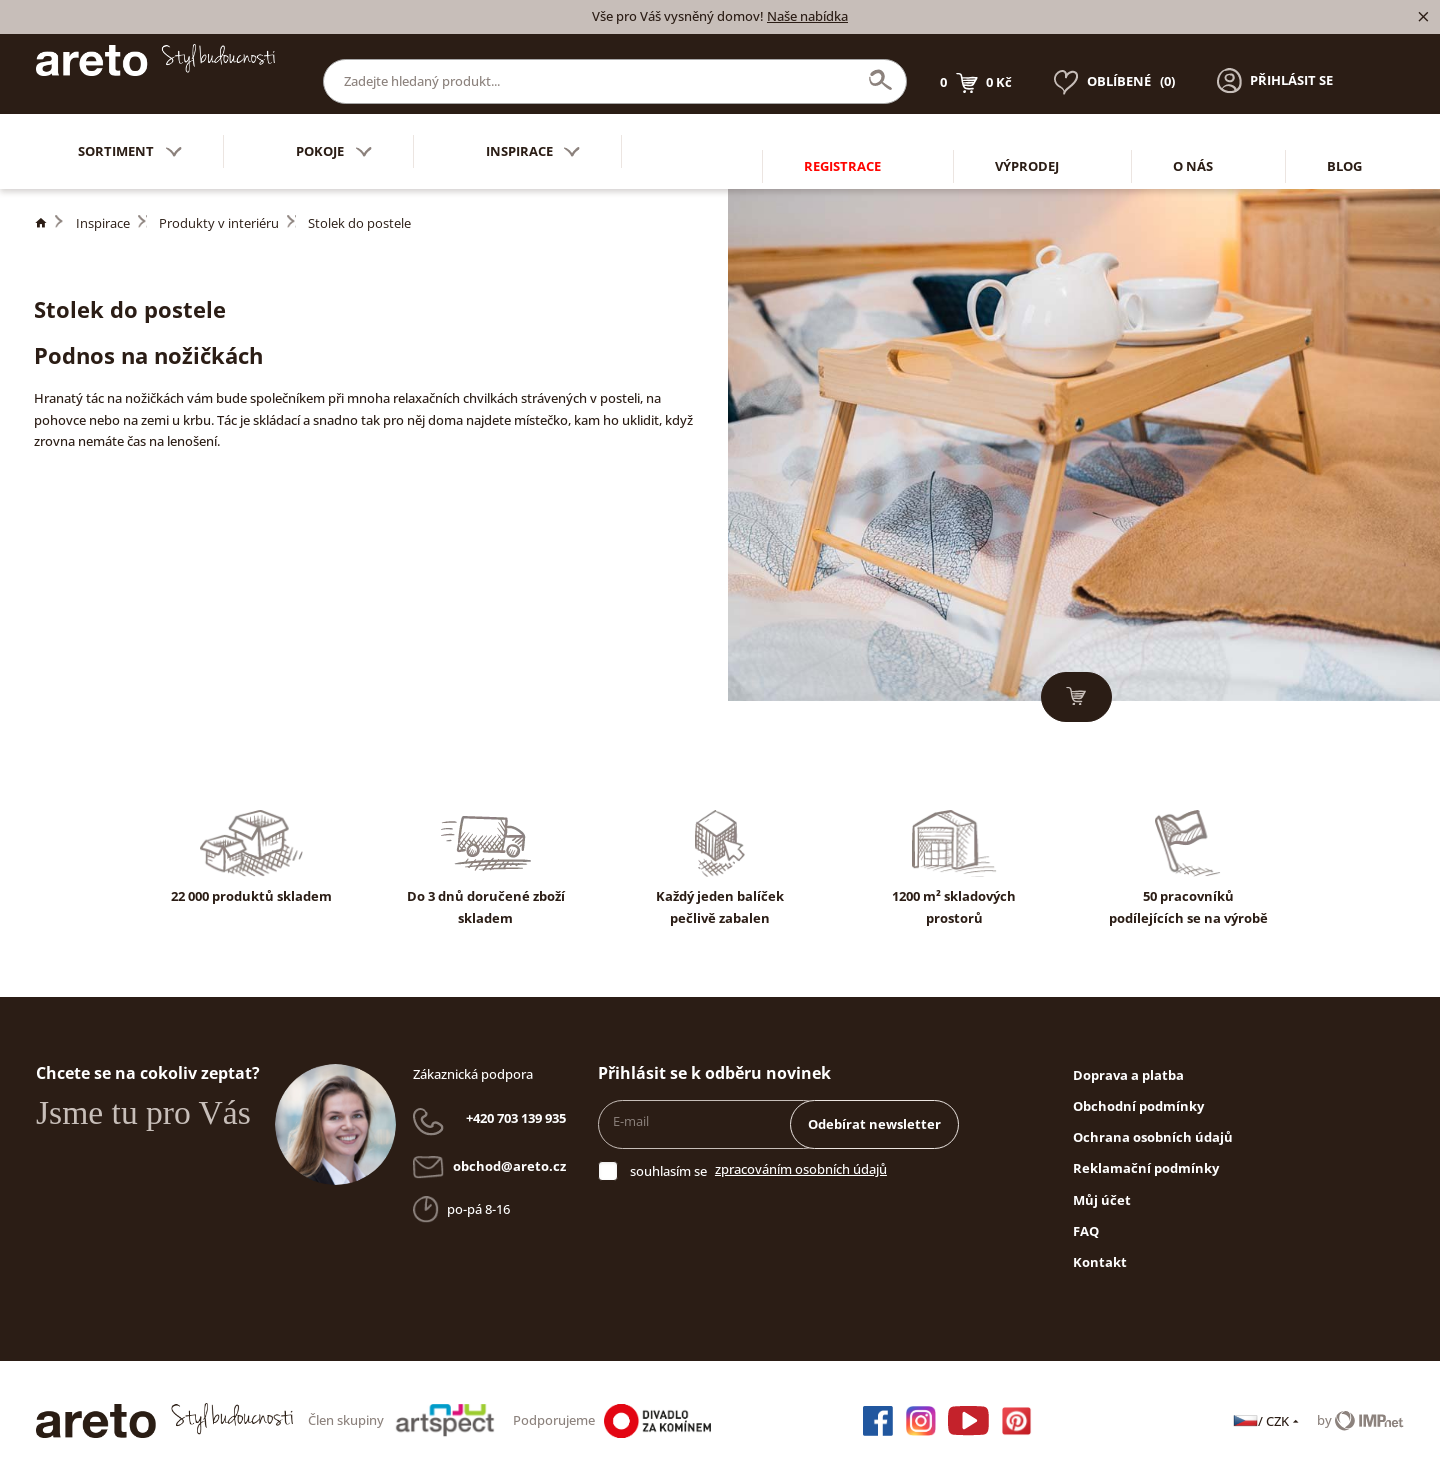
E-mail (631, 1106)
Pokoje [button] (334, 136)
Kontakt (1100, 1247)
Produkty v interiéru (219, 208)
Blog (1344, 136)
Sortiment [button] (130, 136)
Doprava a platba (1128, 1060)
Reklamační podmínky (1146, 1153)
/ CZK (1267, 1406)
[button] (1275, 66)
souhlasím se (668, 1156)
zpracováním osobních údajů (801, 1154)
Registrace (842, 136)
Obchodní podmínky (1138, 1091)
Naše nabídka (807, 16)
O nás (1193, 136)
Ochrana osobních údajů (1153, 1122)
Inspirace (103, 208)
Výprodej (1027, 136)
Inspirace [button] (533, 136)
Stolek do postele (359, 208)
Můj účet (1102, 1185)
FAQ (1086, 1216)
